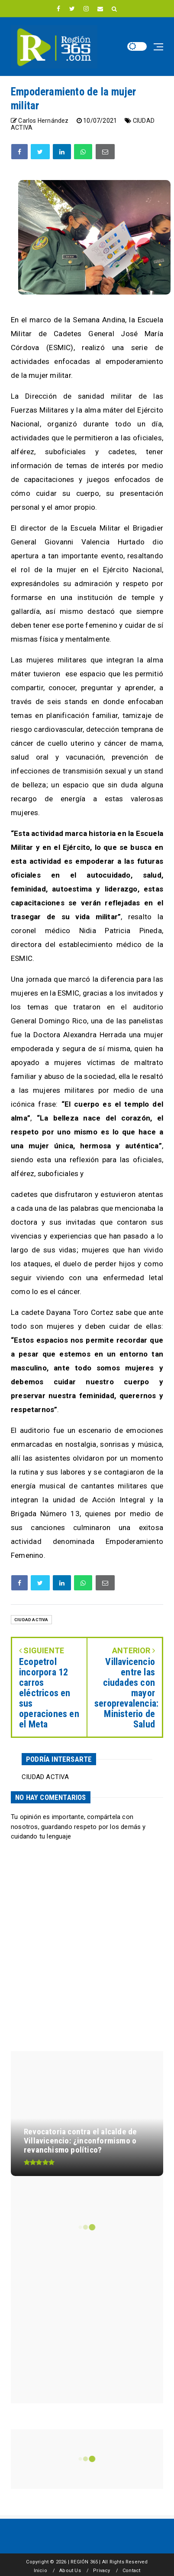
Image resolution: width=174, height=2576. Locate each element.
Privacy (101, 2570)
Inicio (40, 2570)
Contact (131, 2570)
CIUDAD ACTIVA (31, 1619)
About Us (70, 2570)
